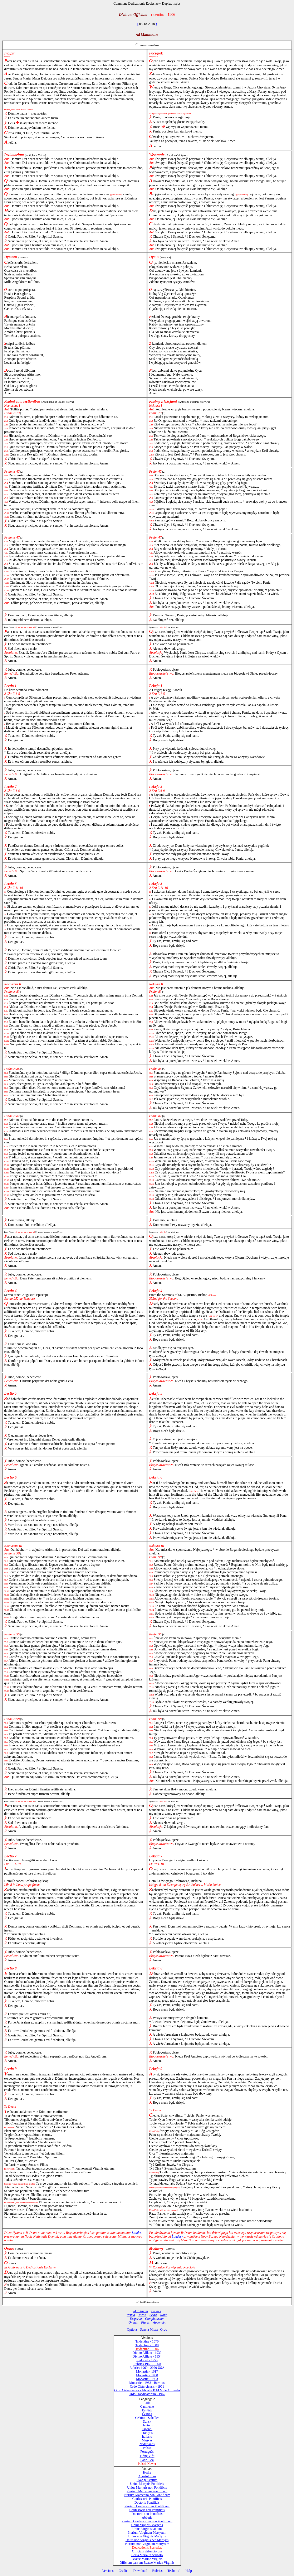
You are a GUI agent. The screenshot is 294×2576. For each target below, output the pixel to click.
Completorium (154, 2318)
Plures (145, 2322)
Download (140, 2570)
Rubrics (157, 2570)
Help (188, 2570)
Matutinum (140, 2311)
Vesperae (136, 2318)
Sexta (153, 2315)
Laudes (136, 2232)
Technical (173, 2570)
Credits (123, 2570)
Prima (131, 2315)
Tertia (142, 2315)
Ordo (163, 2329)
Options (132, 2329)
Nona (163, 2315)
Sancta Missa (149, 2329)
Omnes (133, 2322)
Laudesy (177, 2236)
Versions (108, 2570)
